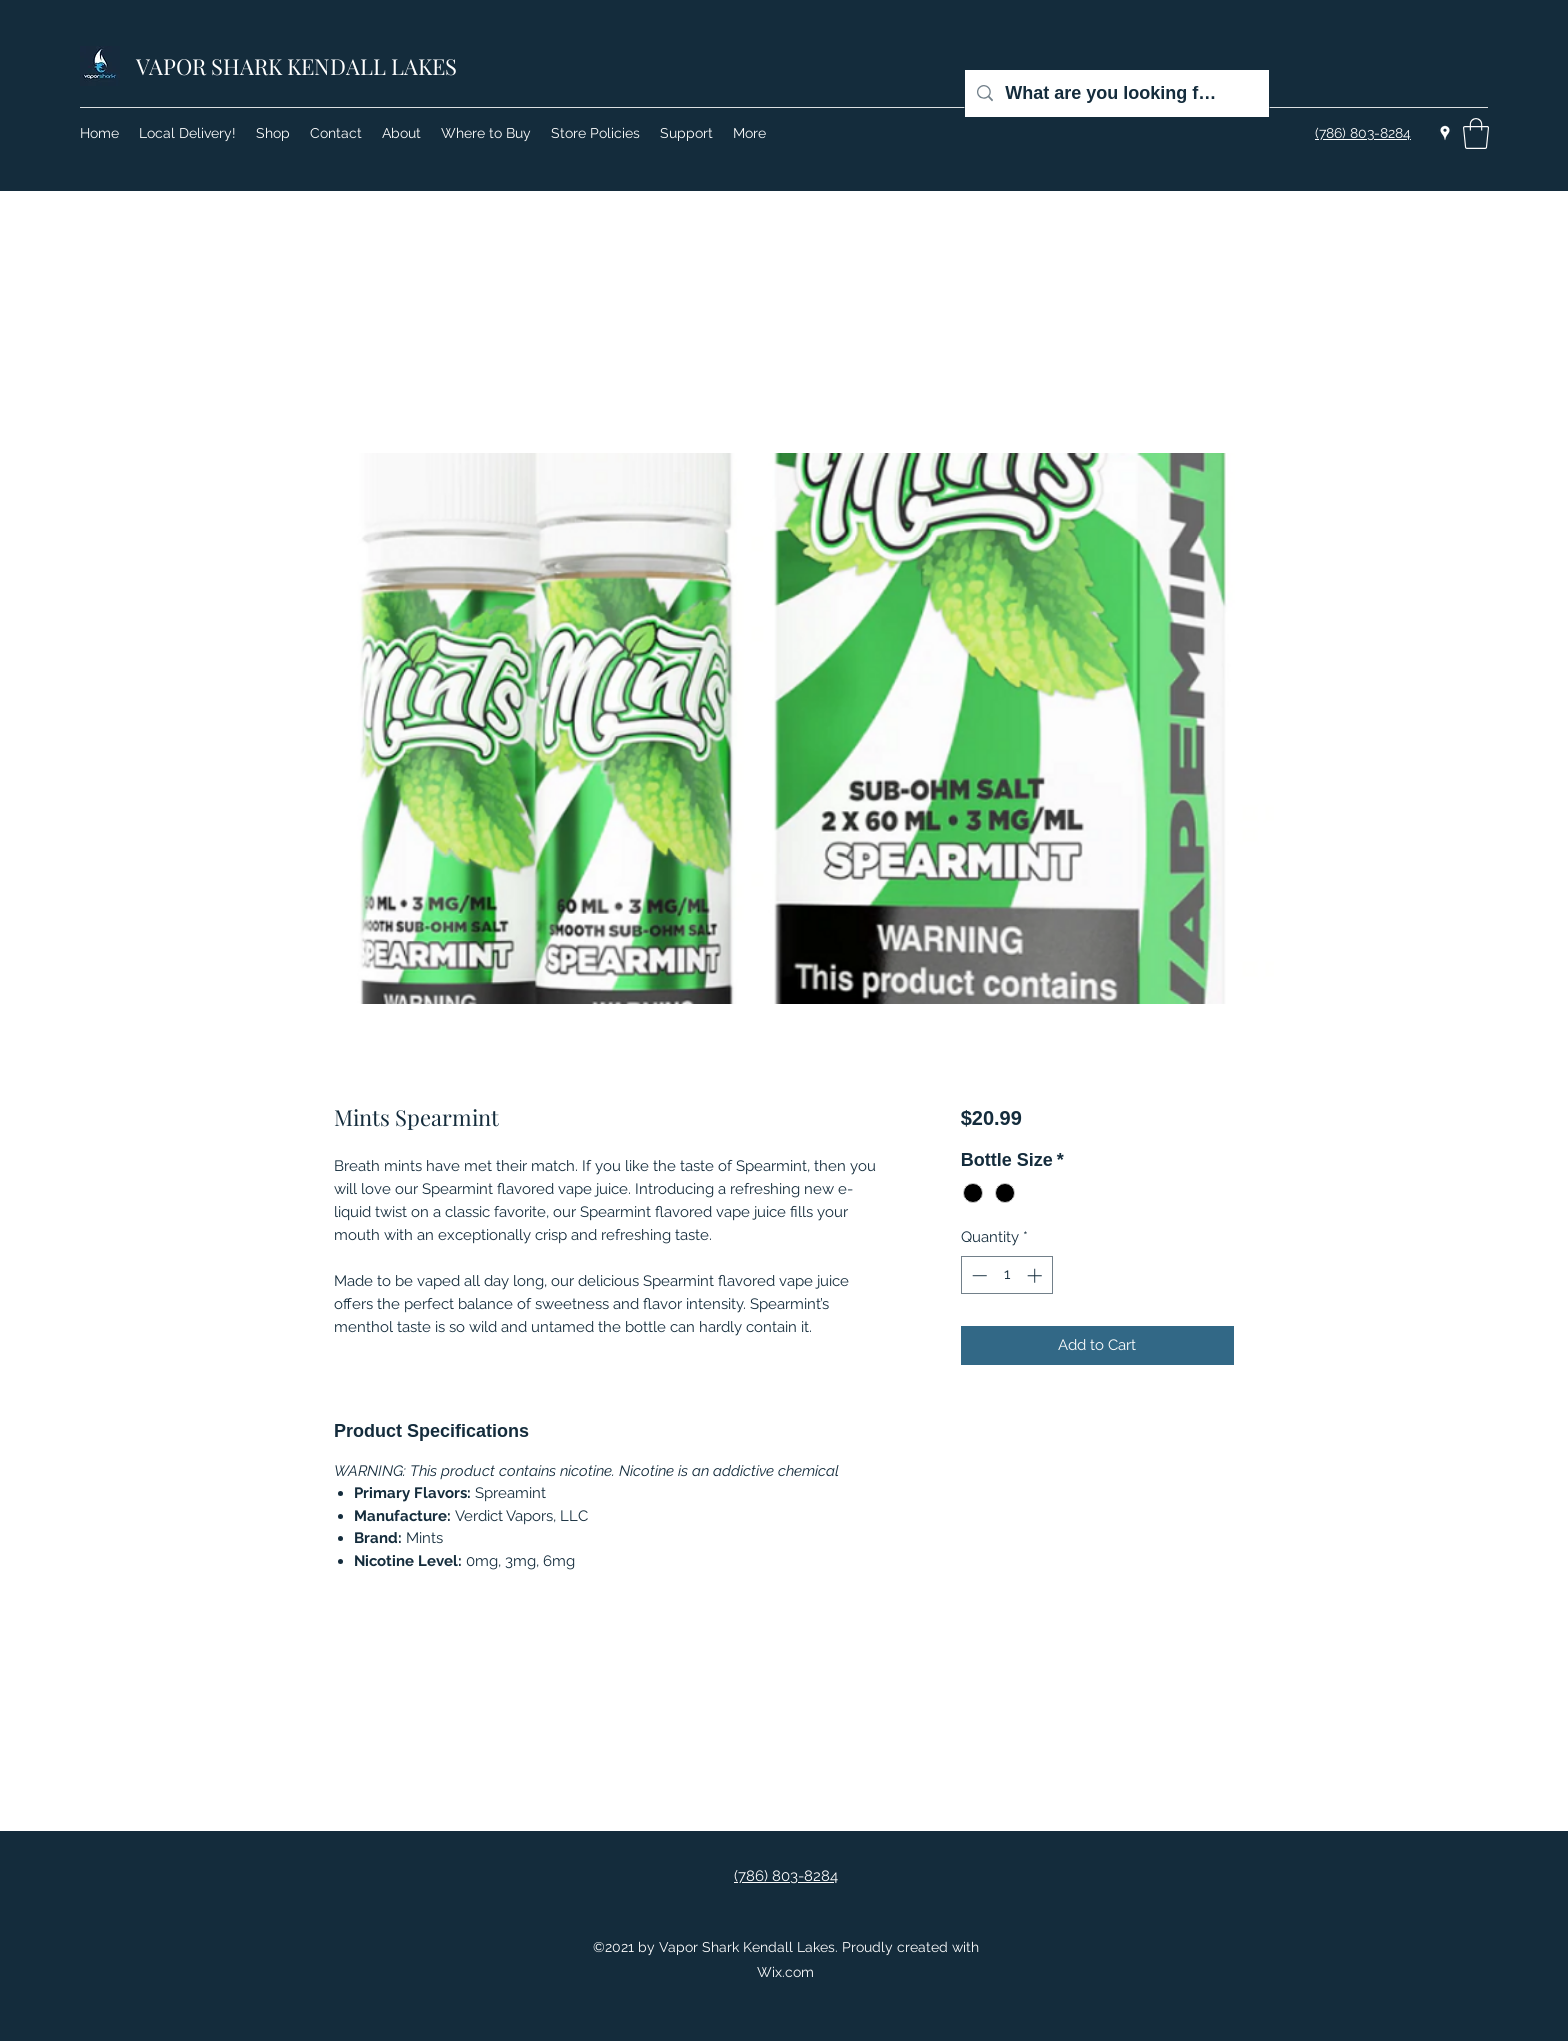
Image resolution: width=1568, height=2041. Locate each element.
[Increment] (1036, 1275)
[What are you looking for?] (1116, 93)
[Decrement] (977, 1275)
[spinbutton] (1006, 1275)
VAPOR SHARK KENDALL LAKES (296, 66)
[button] (1476, 133)
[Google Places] (1445, 133)
